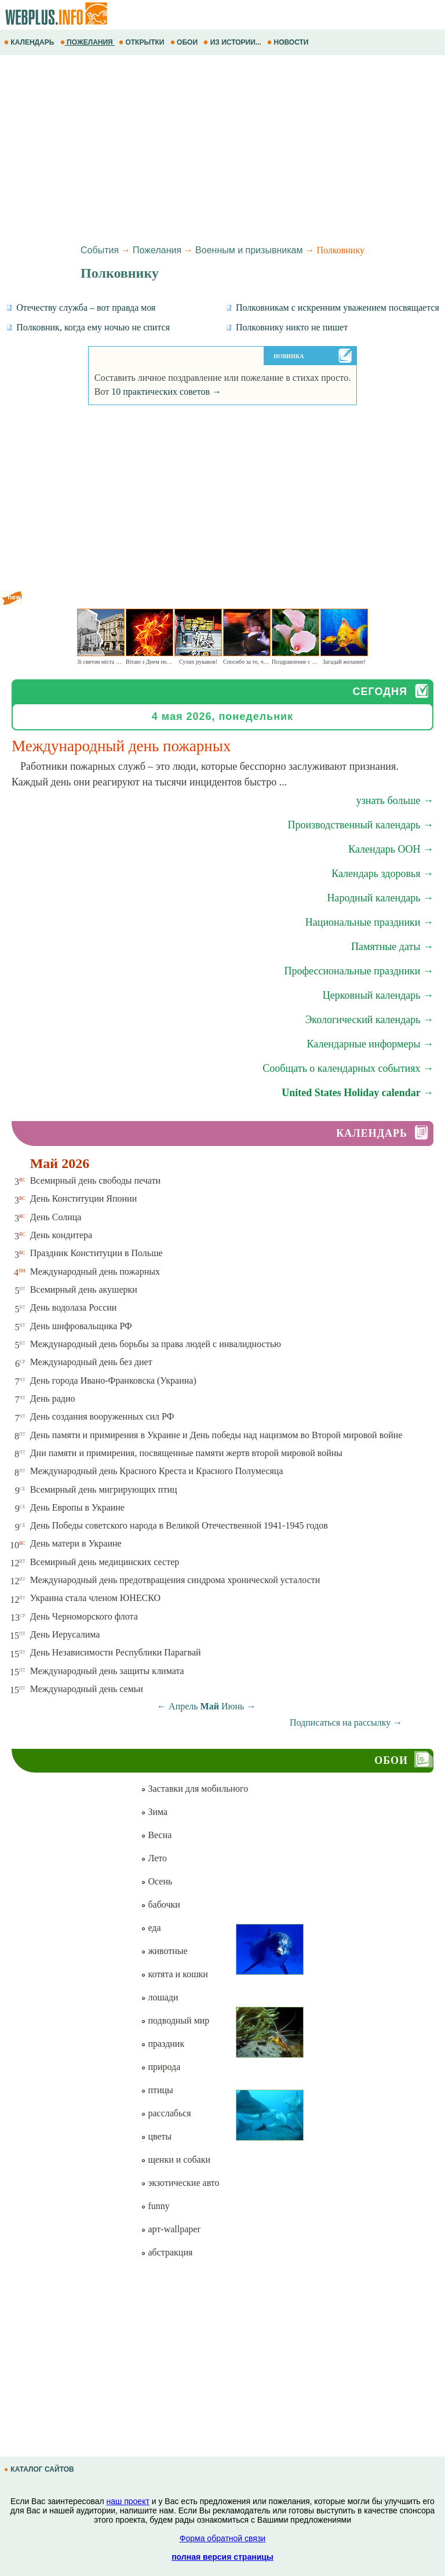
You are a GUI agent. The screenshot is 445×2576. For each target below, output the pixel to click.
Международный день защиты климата (107, 1671)
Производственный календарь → (360, 825)
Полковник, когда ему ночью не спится (88, 327)
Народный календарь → (380, 898)
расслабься (166, 2113)
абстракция (166, 2252)
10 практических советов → (166, 391)
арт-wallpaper (170, 2229)
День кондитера (61, 1235)
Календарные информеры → (370, 1044)
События (100, 250)
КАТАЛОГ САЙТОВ (40, 2469)
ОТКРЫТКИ (142, 42)
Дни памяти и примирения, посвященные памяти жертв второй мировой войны (186, 1453)
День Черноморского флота (84, 1616)
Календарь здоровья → (382, 873)
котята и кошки (174, 1974)
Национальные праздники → (369, 922)
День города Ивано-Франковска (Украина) (113, 1380)
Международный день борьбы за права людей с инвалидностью (155, 1344)
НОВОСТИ (289, 42)
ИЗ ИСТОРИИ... (233, 42)
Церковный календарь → (378, 995)
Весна (156, 1835)
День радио (52, 1398)
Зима (154, 1812)
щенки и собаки (175, 2159)
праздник (162, 2044)
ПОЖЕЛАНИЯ (87, 42)
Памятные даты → (392, 946)
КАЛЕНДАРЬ (30, 42)
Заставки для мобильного (194, 1788)
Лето (154, 1858)
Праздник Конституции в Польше (96, 1253)
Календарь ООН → (390, 849)
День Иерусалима (65, 1634)
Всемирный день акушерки (83, 1289)
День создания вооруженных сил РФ (102, 1416)
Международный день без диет (91, 1362)
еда (151, 1928)
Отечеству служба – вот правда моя (80, 307)
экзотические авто (180, 2183)
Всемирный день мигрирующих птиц (103, 1489)
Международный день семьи (86, 1689)
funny (155, 2206)
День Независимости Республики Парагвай (115, 1652)
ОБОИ (185, 42)
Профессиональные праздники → (358, 971)
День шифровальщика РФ (81, 1326)
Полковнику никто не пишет (286, 327)
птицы (157, 2090)
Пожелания (157, 250)
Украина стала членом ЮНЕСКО (95, 1598)
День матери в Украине (76, 1543)
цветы (156, 2136)
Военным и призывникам (248, 250)
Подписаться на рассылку (346, 1722)
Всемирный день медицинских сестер (105, 1562)
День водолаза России (73, 1307)
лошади (159, 1997)
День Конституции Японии (83, 1198)
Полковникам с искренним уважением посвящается (332, 307)
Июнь (232, 1706)
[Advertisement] (222, 148)
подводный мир (175, 2020)
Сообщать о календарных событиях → (347, 1068)
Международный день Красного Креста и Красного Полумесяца (156, 1471)
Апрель (183, 1706)
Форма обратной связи (222, 2538)
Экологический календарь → (369, 1019)
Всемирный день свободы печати (95, 1180)
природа (160, 2067)
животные (164, 1951)
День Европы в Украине (77, 1507)
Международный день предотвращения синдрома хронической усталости (175, 1580)
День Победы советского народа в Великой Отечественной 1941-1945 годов (179, 1525)
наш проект (128, 2501)
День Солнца (56, 1217)
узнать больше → (394, 800)
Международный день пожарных (95, 1271)
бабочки (160, 1904)
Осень (156, 1881)
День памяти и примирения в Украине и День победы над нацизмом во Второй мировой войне (216, 1435)
